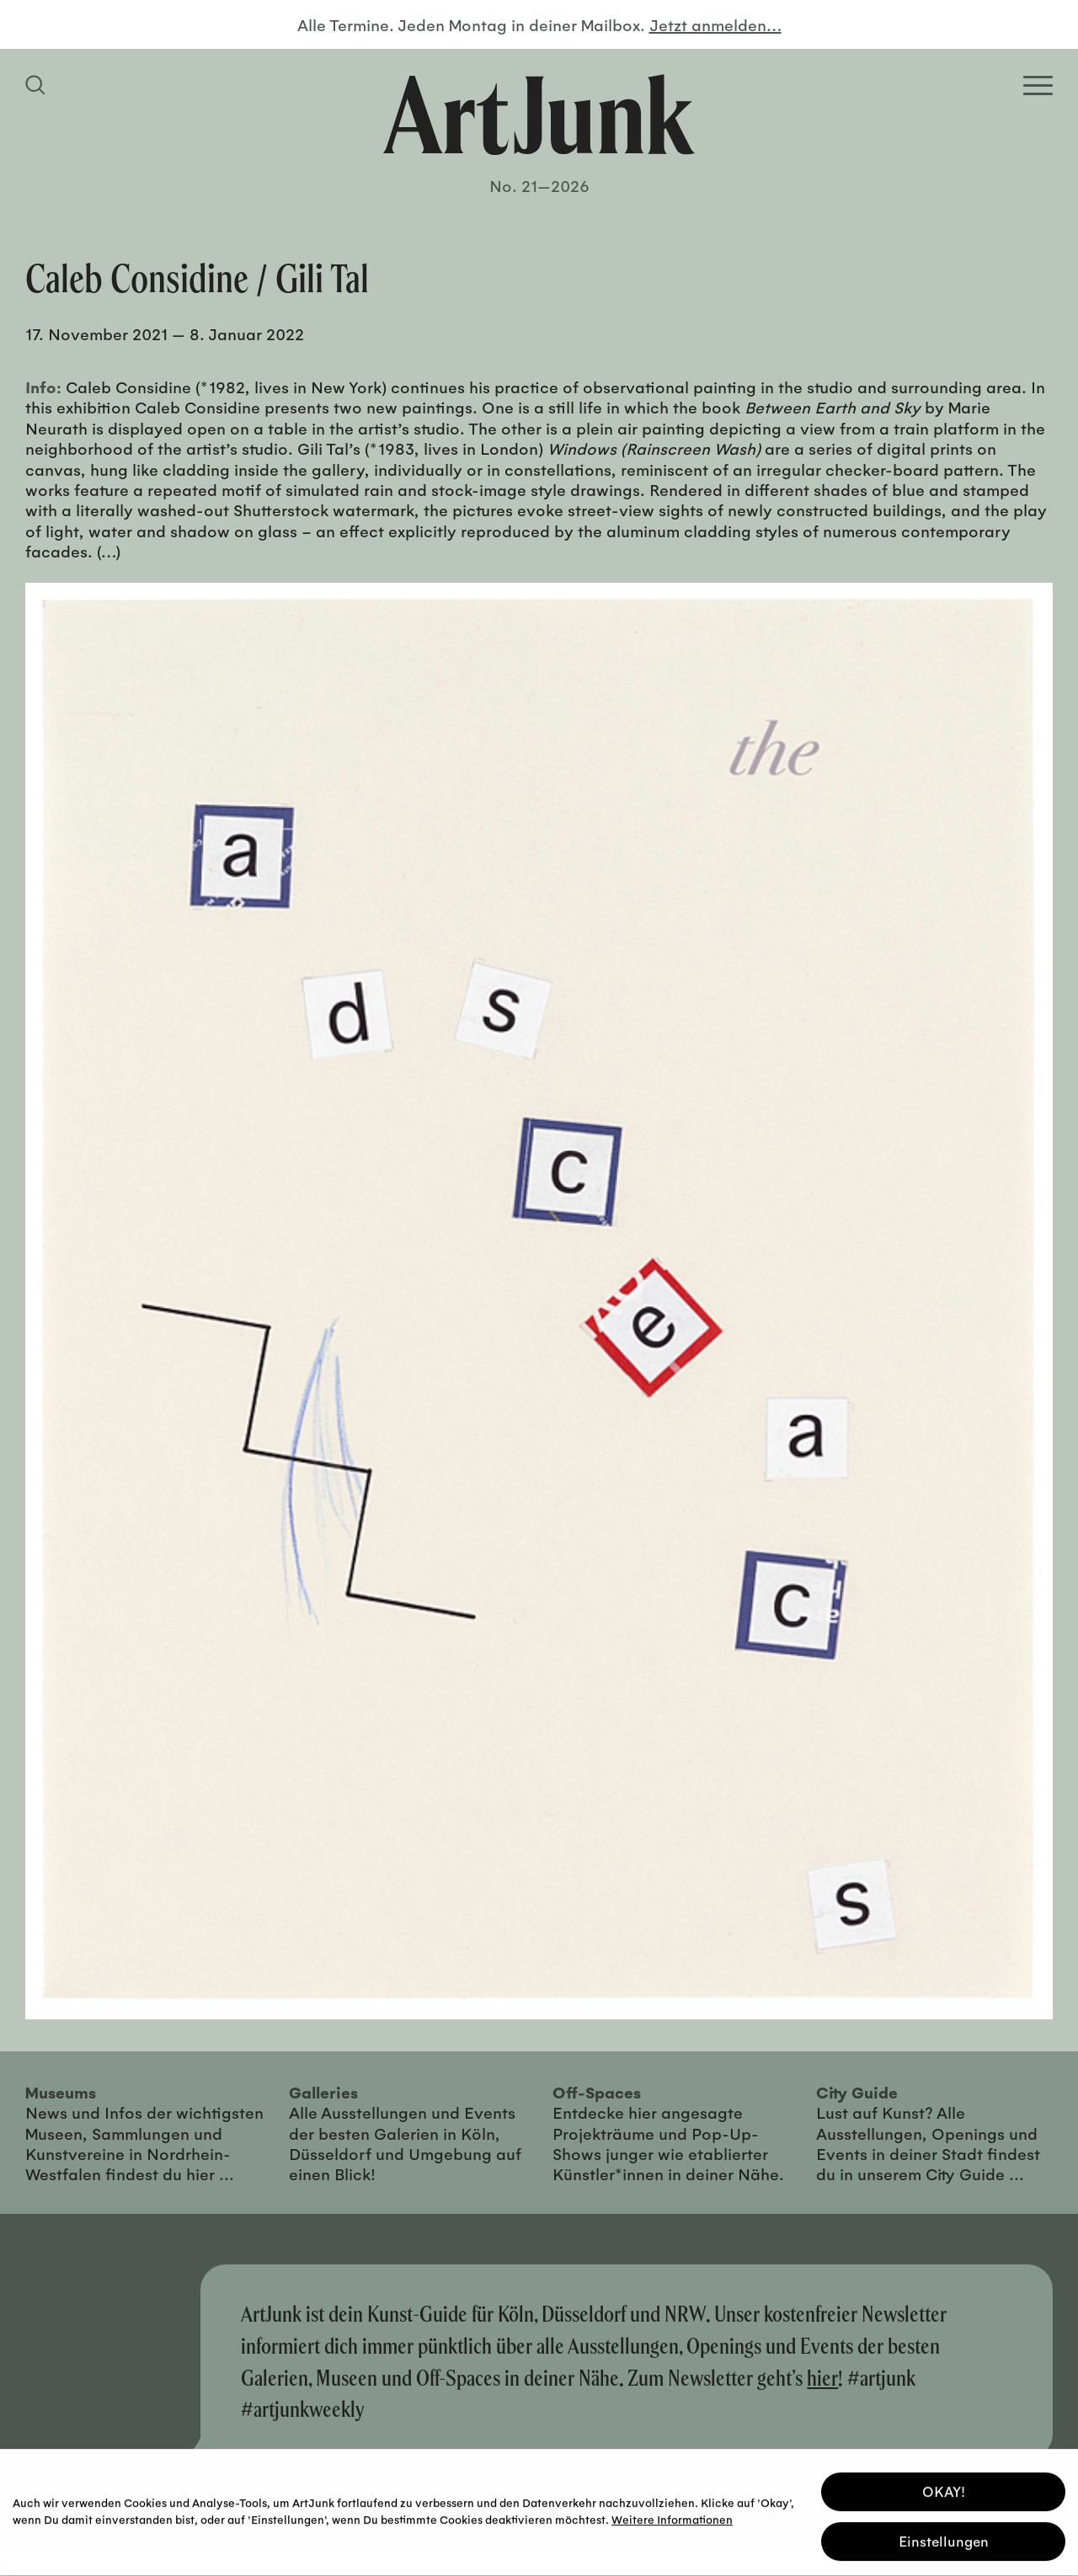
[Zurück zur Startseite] (539, 114)
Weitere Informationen (672, 2516)
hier (822, 2377)
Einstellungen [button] (944, 2538)
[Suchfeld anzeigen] (38, 85)
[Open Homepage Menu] (1038, 85)
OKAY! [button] (943, 2489)
